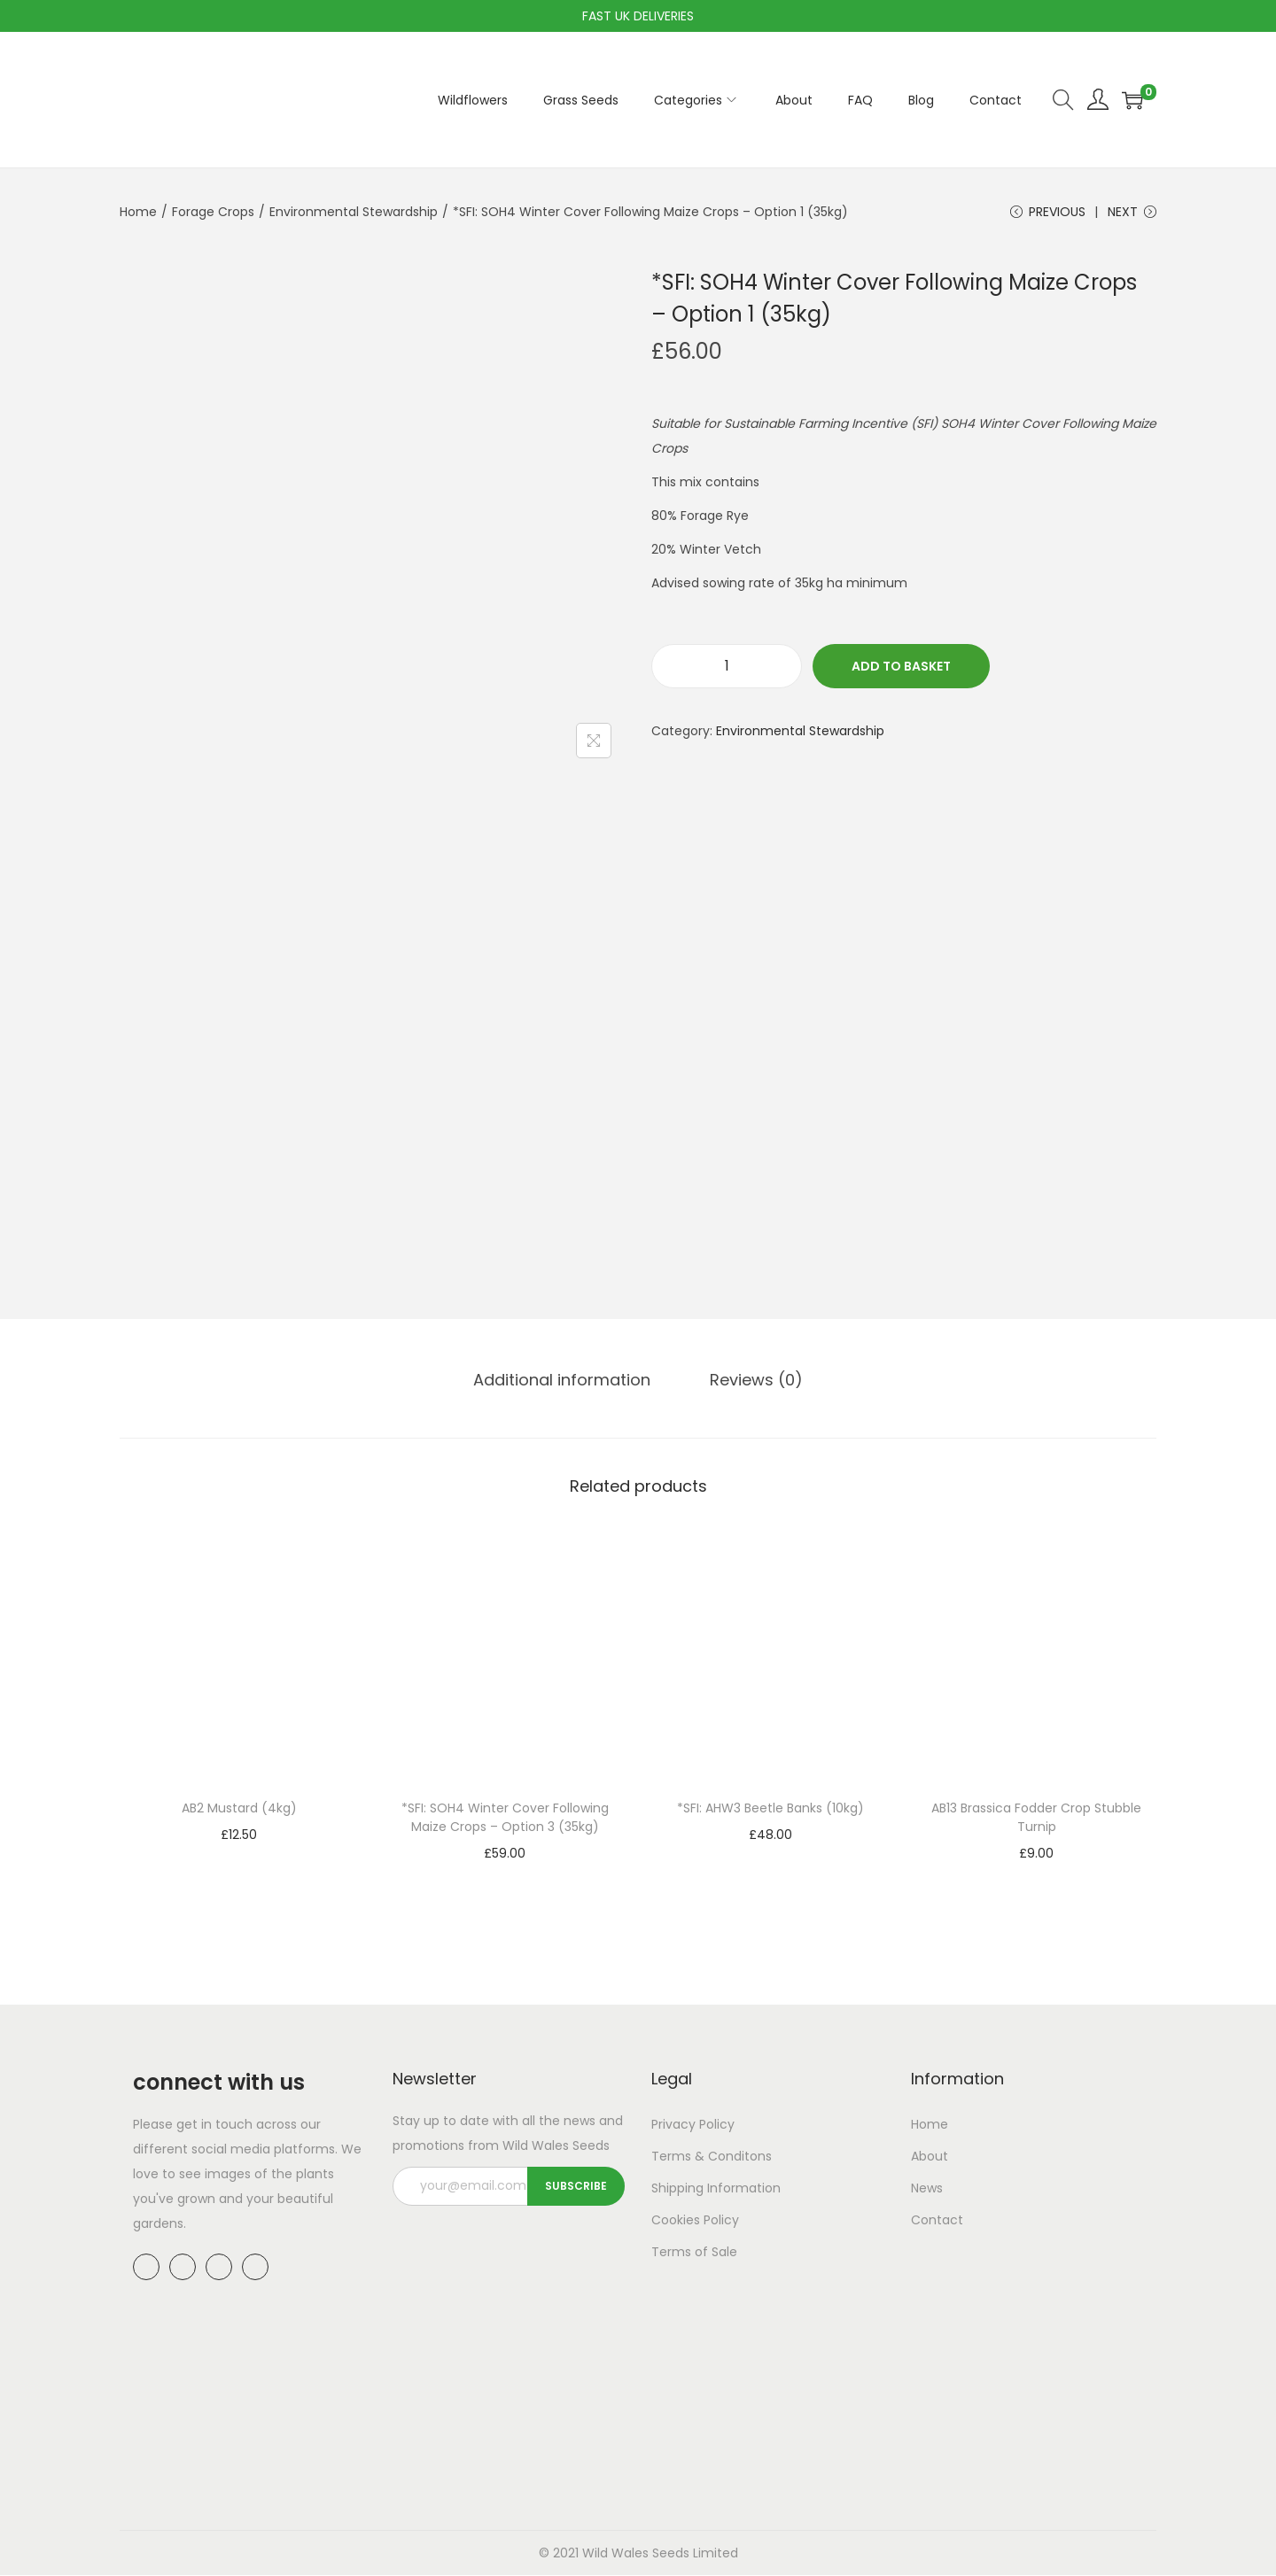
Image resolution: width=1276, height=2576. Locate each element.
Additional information (563, 1380)
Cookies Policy (695, 2221)
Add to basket (901, 668)
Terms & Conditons (711, 2157)
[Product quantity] (726, 668)
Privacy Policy (693, 2125)
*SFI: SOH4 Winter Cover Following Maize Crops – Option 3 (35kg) (505, 1818)
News (927, 2189)
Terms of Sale (694, 2253)
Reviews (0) (755, 1380)
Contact (937, 2221)
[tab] (563, 1381)
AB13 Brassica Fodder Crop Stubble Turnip (1036, 1818)
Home (138, 212)
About (929, 2157)
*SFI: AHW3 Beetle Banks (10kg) (770, 1809)
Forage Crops (213, 212)
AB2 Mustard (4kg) (239, 1809)
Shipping (677, 2189)
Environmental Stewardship (353, 212)
